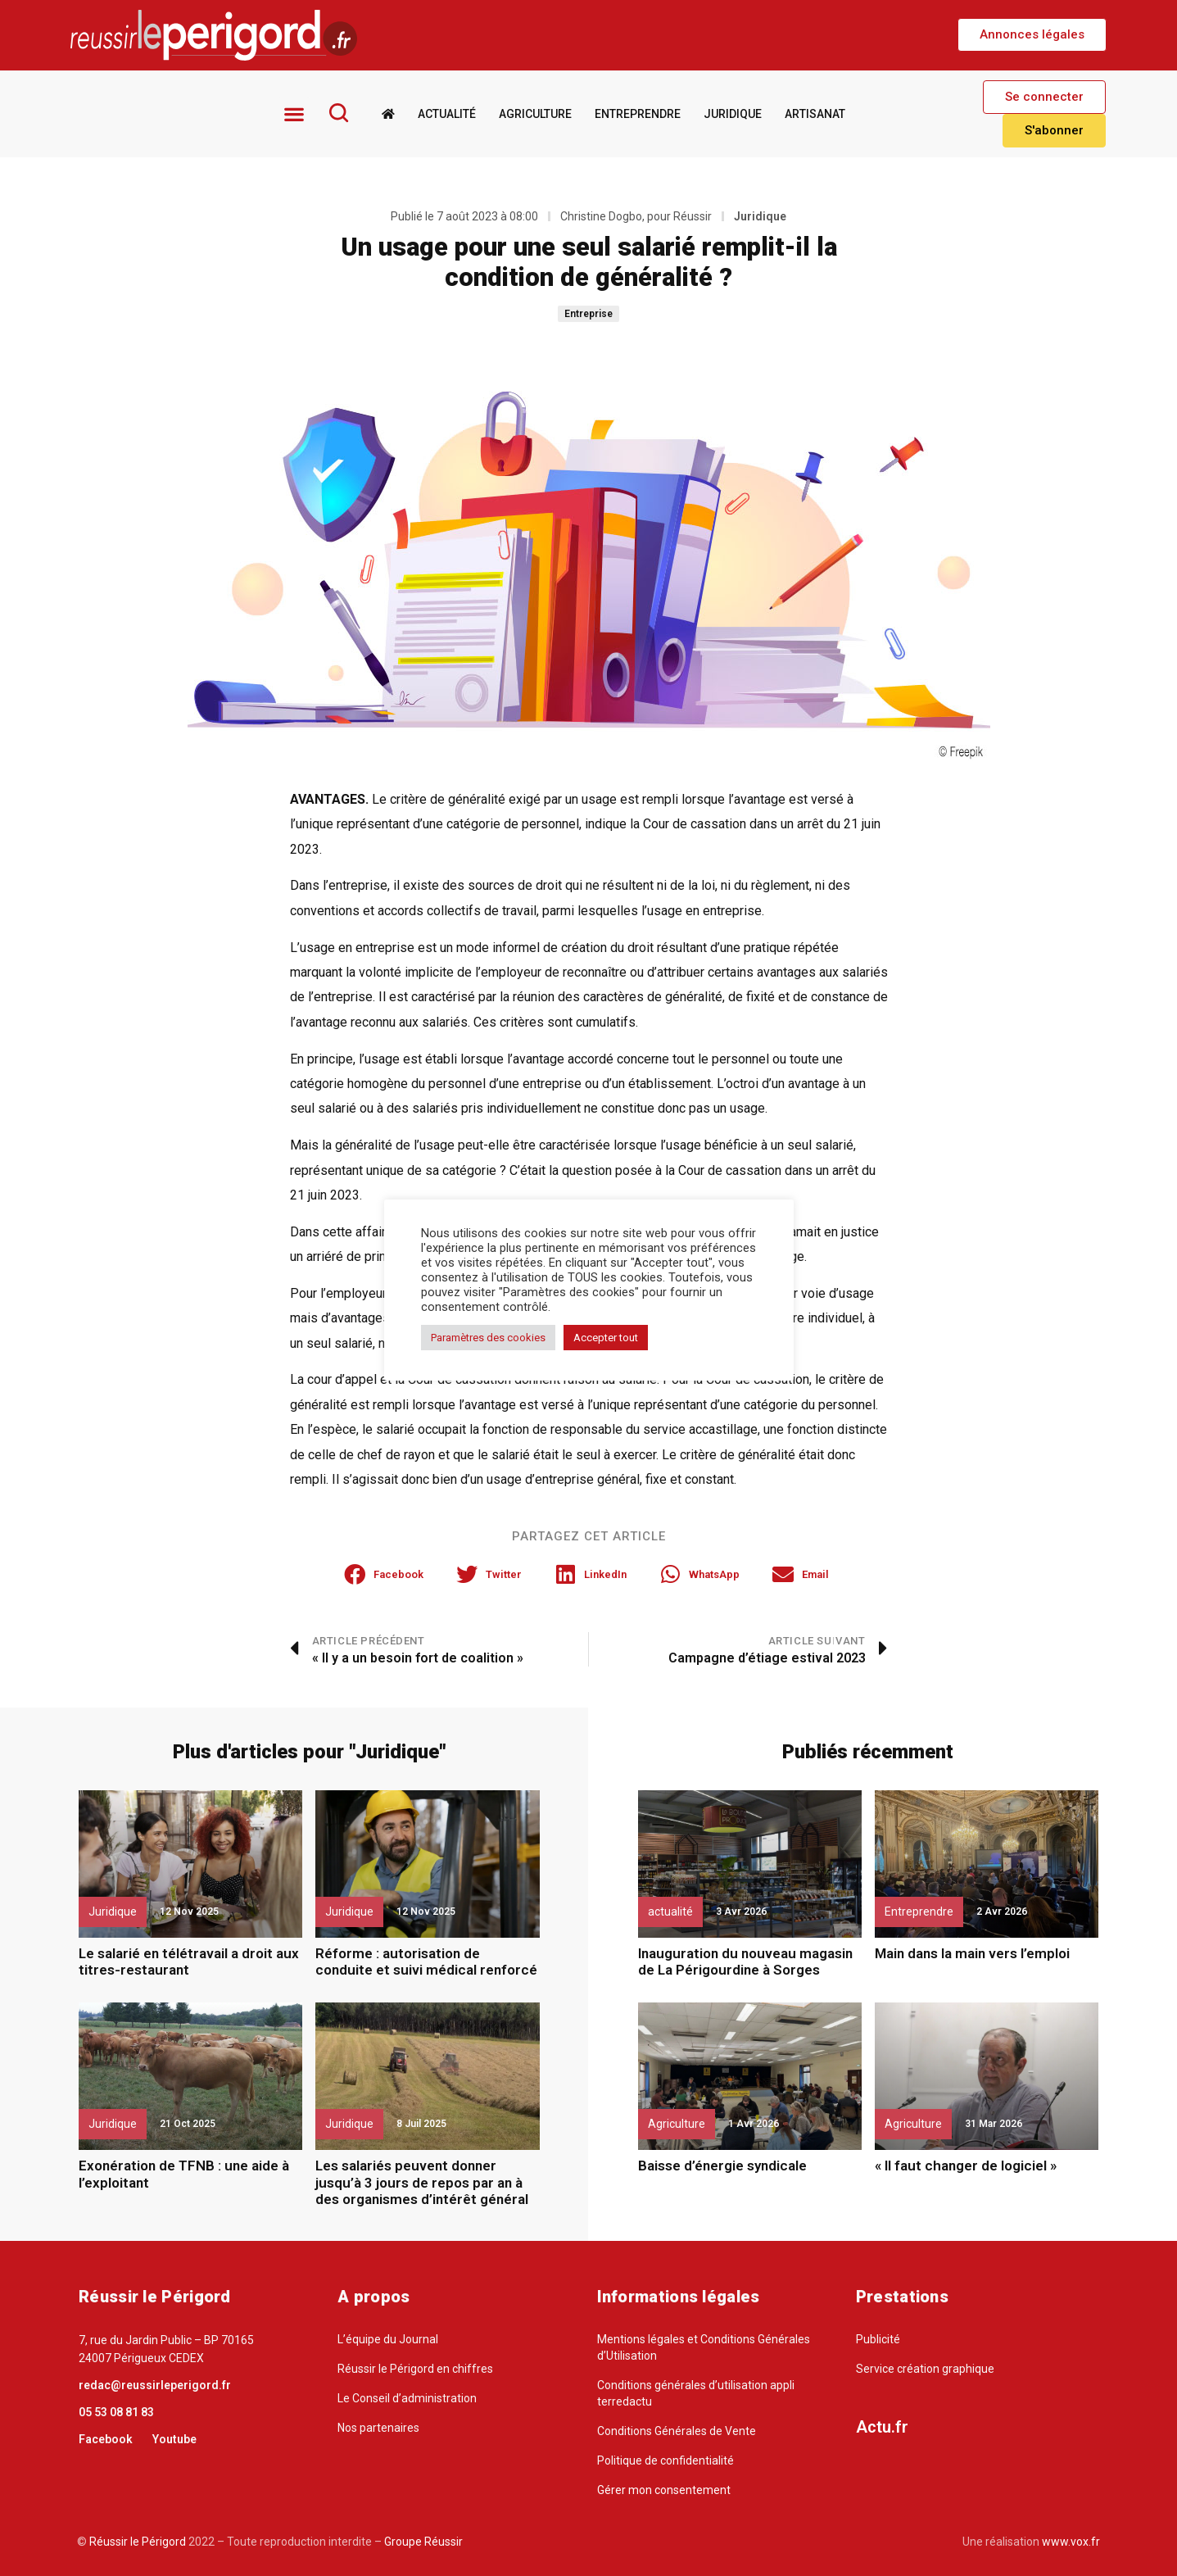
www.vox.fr (1071, 2540)
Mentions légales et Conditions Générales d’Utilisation (703, 2346)
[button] (1032, 35)
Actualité (446, 113)
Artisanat (814, 113)
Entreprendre (637, 113)
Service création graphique (925, 2367)
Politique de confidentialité (665, 2459)
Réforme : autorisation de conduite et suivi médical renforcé (426, 1960)
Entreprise (588, 314)
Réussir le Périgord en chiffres (415, 2367)
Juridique (732, 113)
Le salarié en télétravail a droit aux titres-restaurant (189, 1960)
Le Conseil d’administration (407, 2397)
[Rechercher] (338, 112)
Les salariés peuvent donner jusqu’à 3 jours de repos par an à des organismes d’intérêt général (421, 2182)
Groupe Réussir (423, 2540)
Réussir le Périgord (136, 2540)
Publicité (878, 2338)
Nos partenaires (378, 2426)
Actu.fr (882, 2426)
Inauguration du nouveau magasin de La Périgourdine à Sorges (745, 1960)
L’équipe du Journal (387, 2338)
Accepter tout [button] (605, 1337)
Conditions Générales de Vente (676, 2430)
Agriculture (534, 113)
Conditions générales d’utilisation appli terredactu (695, 2392)
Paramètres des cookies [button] (488, 1337)
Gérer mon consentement (664, 2489)
